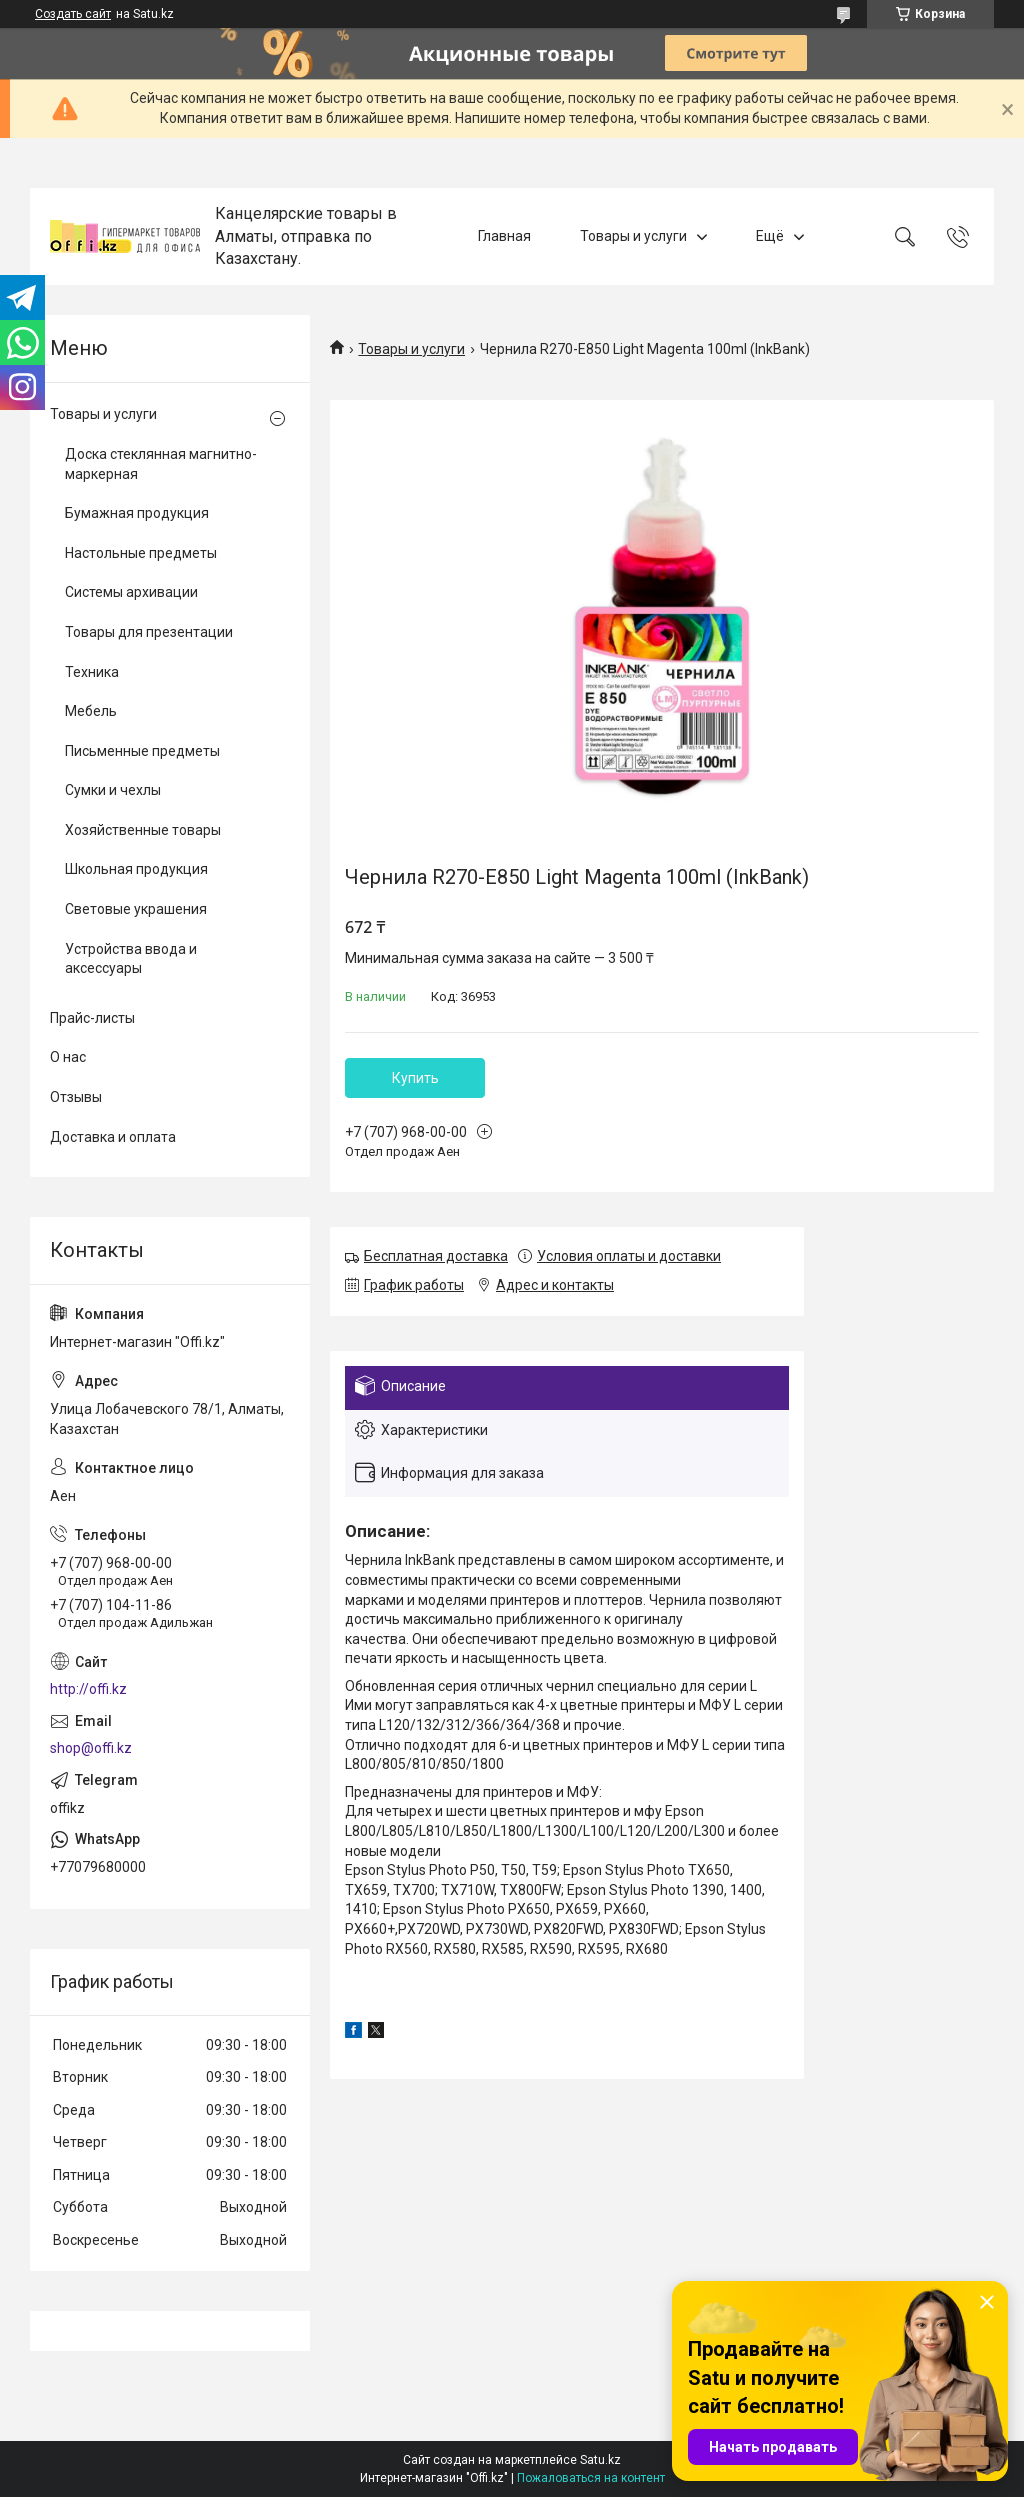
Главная (504, 236)
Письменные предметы (142, 751)
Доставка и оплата (113, 1137)
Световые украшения (136, 909)
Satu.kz (600, 2460)
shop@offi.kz (91, 1748)
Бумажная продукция (137, 513)
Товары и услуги (633, 236)
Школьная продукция (136, 869)
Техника (92, 672)
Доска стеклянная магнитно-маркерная (161, 464)
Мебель (91, 711)
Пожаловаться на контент (591, 2478)
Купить (415, 1078)
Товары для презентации (149, 632)
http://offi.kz (88, 1689)
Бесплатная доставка (436, 1256)
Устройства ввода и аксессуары (131, 959)
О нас (68, 1057)
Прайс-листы (92, 1018)
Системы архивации (131, 592)
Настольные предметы (141, 553)
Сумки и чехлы (113, 790)
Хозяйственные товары (143, 830)
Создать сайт (73, 14)
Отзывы (76, 1097)
